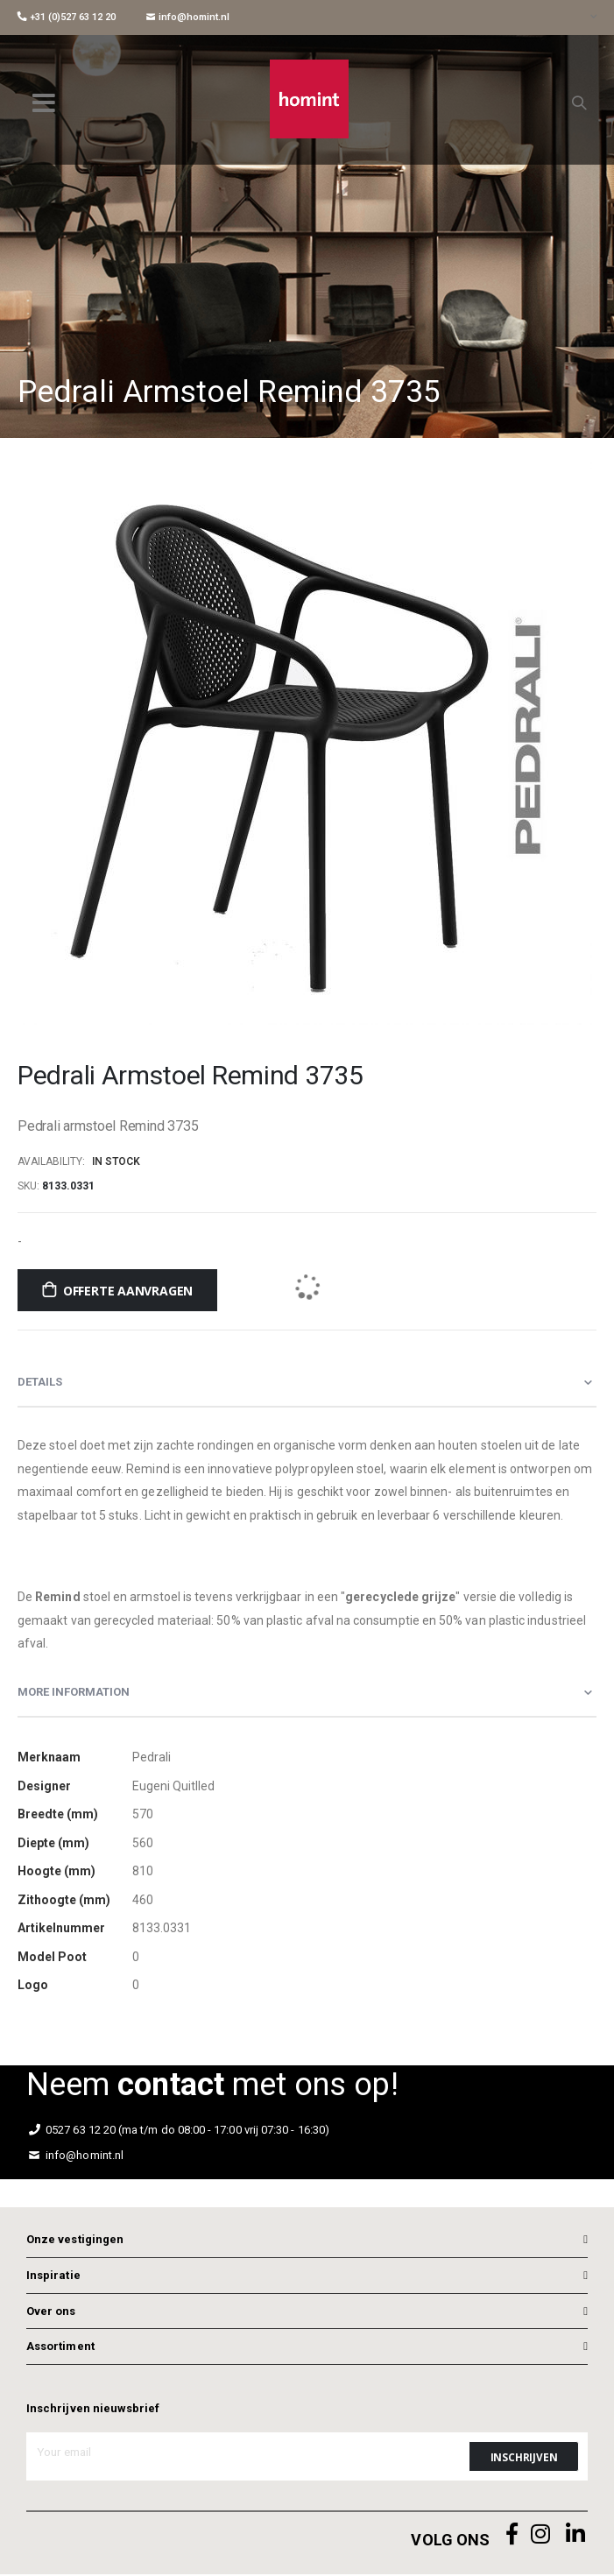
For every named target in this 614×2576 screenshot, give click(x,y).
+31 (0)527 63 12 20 (67, 17)
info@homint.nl (187, 17)
